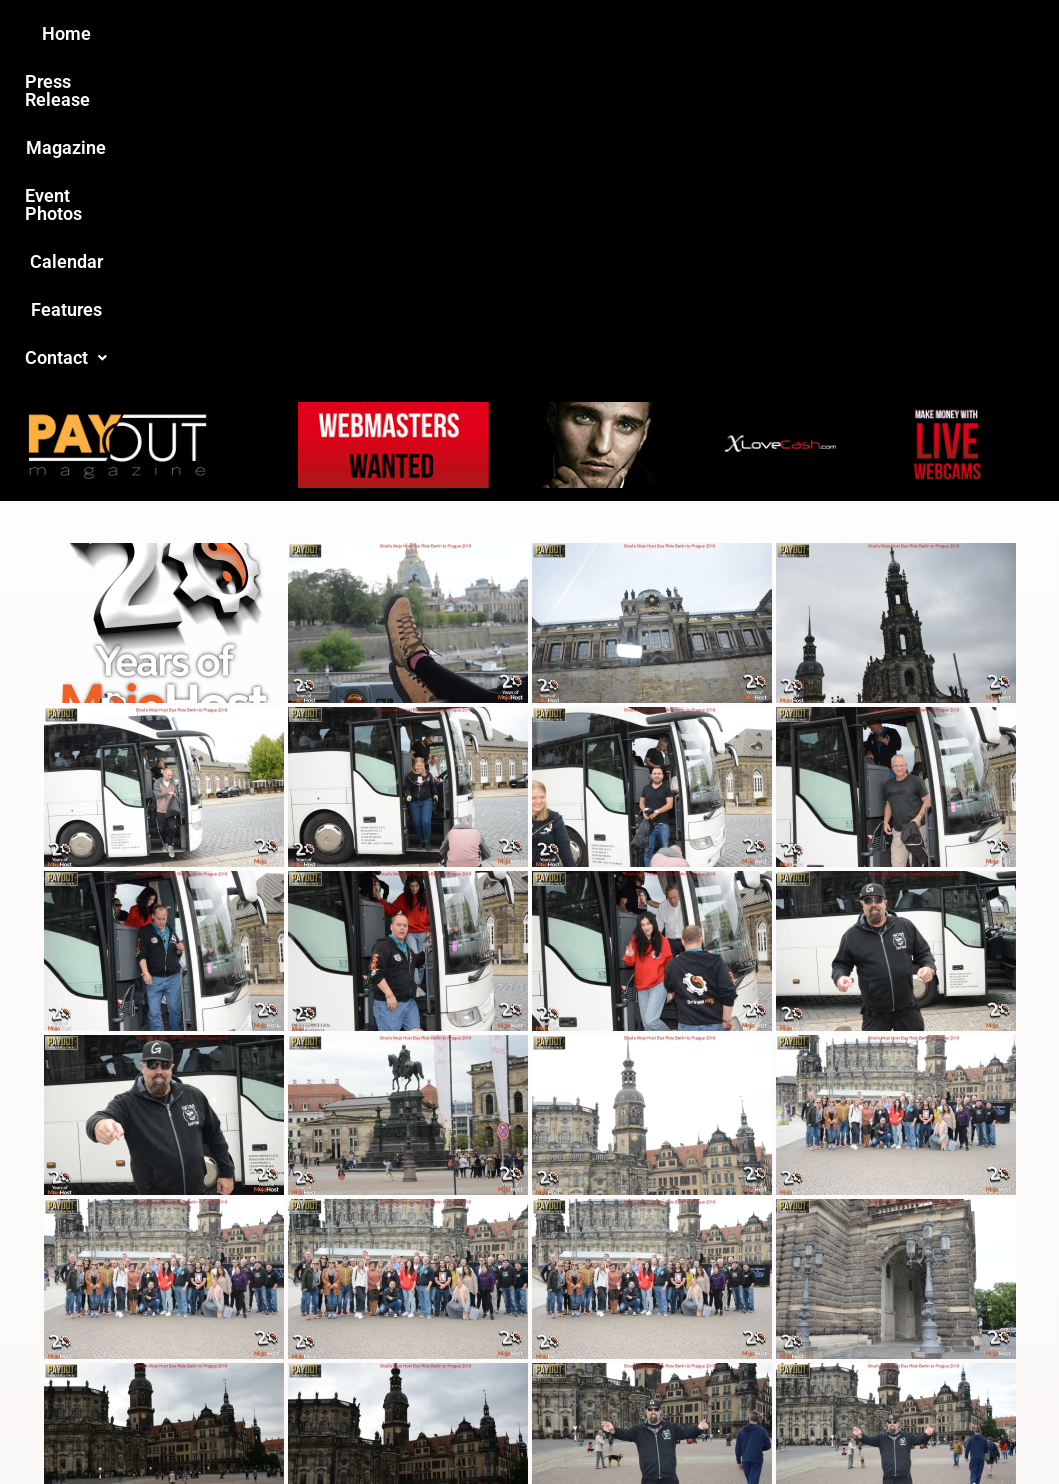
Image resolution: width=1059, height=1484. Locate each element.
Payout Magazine (337, 1425)
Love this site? (245, 1332)
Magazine (416, 33)
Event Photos (539, 33)
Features (760, 33)
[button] (867, 34)
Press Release (288, 33)
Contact (867, 33)
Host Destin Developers (942, 1425)
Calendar (658, 33)
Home (176, 33)
